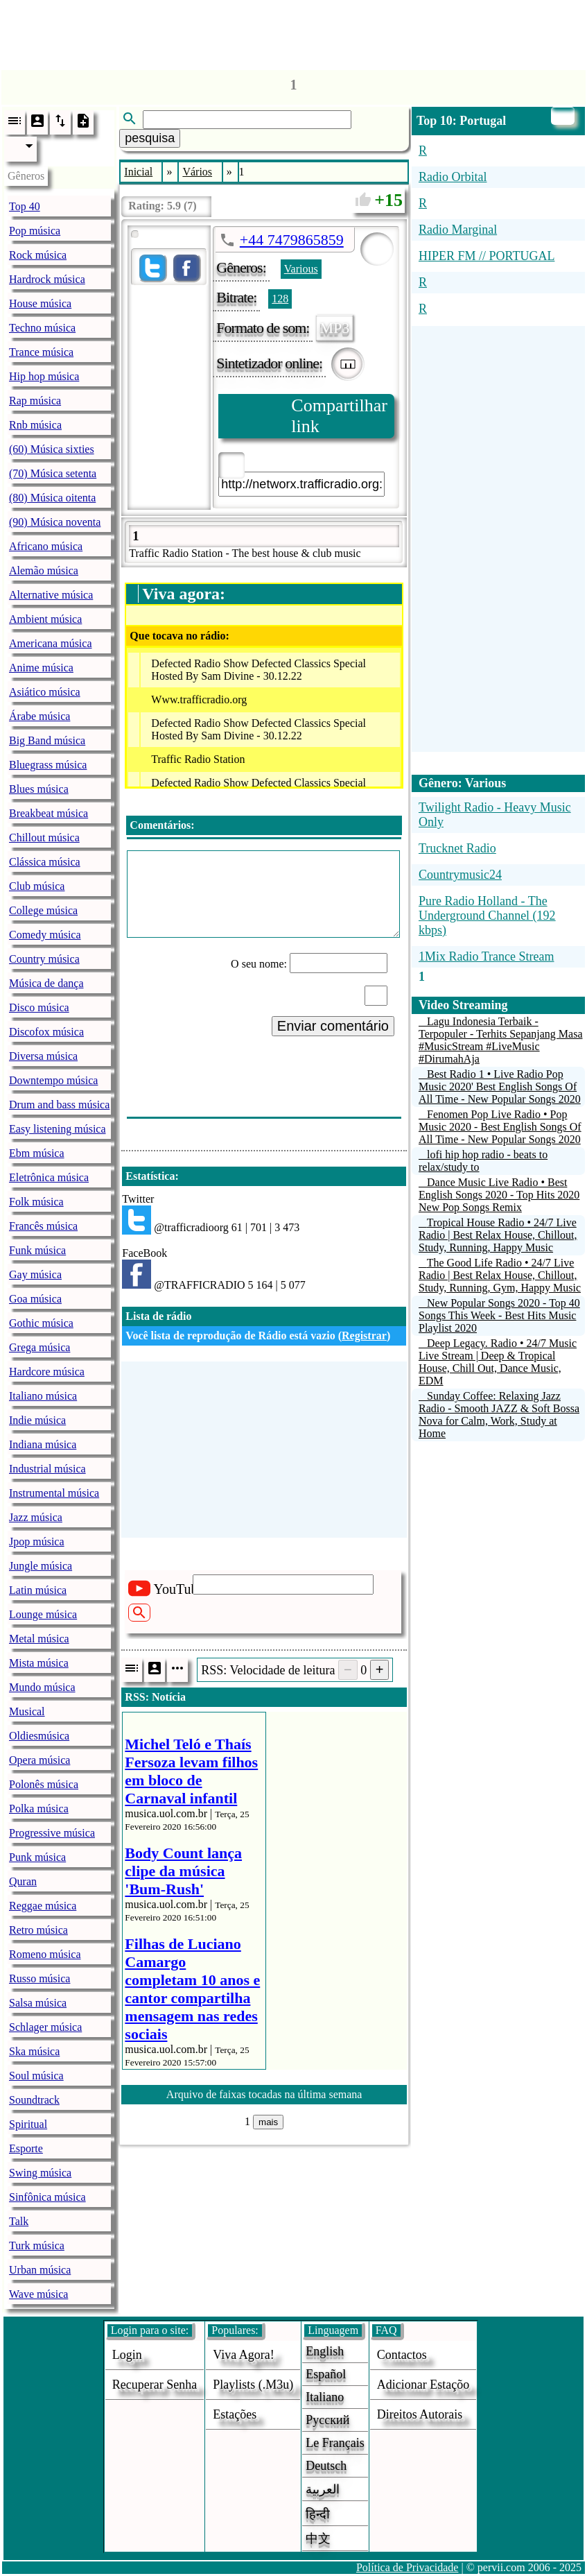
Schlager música (45, 2027)
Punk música (37, 1857)
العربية (323, 2489)
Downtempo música (53, 1080)
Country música (44, 959)
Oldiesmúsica (39, 1736)
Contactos (402, 2355)
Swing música (40, 2173)
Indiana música (42, 1444)
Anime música (41, 667)
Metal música (39, 1639)
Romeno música (45, 1954)
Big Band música (47, 740)
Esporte (26, 2148)
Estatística (150, 1176)
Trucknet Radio (457, 848)
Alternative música (51, 595)
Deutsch (326, 2466)
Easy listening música (57, 1129)
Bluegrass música (48, 765)
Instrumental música (54, 1493)
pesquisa (150, 138)
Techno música (42, 328)
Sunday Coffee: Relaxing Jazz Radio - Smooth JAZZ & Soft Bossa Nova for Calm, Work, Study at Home (499, 1414)
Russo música (39, 1978)
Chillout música (44, 837)
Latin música (38, 1590)
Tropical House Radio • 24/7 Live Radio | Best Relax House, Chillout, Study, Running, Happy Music (498, 1235)
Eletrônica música (49, 1177)
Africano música (45, 546)
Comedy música (45, 935)
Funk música (37, 1250)
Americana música (50, 643)
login (127, 2355)
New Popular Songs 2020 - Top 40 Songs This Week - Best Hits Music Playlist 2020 (499, 1315)
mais (268, 2122)
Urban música (40, 2270)
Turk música (36, 2245)
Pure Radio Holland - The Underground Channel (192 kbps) (487, 915)
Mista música (39, 1663)
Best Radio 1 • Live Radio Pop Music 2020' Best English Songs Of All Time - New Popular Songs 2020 (500, 1086)
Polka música (39, 1808)
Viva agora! (243, 2355)
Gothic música (41, 1323)
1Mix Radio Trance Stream (486, 956)
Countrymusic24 (460, 875)
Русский (327, 2420)
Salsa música (38, 2003)
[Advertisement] (294, 31)
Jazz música (35, 1517)
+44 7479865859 (292, 239)
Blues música (39, 789)
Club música (36, 886)
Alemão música (43, 570)
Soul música (36, 2075)
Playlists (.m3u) (253, 2385)
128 (280, 298)
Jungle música (40, 1566)
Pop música (34, 231)
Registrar (364, 1335)
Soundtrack (34, 2100)
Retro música (38, 1930)
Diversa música (43, 1056)
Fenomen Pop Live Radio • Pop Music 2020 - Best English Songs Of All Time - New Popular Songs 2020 (500, 1126)
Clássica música (44, 862)
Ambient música (45, 619)
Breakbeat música (48, 813)
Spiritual (28, 2124)
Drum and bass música (59, 1104)
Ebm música (36, 1153)
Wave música (38, 2294)
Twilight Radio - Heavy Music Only (495, 814)
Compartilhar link (339, 415)
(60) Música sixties (51, 449)
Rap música (35, 400)
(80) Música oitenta (52, 498)
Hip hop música (44, 376)
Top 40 (24, 206)
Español (326, 2374)
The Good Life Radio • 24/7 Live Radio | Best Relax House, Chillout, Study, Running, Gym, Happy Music (500, 1275)
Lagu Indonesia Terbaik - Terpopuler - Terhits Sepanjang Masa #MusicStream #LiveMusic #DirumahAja (501, 1040)
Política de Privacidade (407, 2567)
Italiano (325, 2397)
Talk (18, 2221)
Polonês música (43, 1784)
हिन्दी (318, 2514)
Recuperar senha (154, 2385)
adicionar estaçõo (423, 2385)
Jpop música (36, 1541)
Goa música (35, 1299)
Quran (23, 1881)
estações (234, 2414)
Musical (27, 1711)
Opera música (39, 1760)
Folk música (36, 1202)
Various (301, 269)
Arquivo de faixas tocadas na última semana (264, 2094)
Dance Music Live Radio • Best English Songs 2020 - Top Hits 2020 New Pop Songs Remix (499, 1194)
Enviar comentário (333, 1025)
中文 (318, 2538)
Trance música (41, 352)
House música (40, 303)
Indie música (37, 1420)
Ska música (34, 2051)
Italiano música (43, 1396)
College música (43, 910)
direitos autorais (420, 2414)
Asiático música (44, 692)
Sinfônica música (47, 2197)
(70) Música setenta (52, 473)
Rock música (38, 255)
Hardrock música (47, 279)
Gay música (35, 1274)
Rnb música (35, 425)
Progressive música (52, 1833)
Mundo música (42, 1687)
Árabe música (39, 716)
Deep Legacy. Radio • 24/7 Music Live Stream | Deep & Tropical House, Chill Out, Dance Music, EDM (498, 1361)
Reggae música (42, 1906)
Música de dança (46, 983)
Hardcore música (47, 1371)
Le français (335, 2443)
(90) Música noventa (54, 522)
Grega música (39, 1347)
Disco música (39, 1007)
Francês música (43, 1226)
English (325, 2351)
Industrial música (47, 1469)
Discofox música (46, 1032)
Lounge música (43, 1614)
